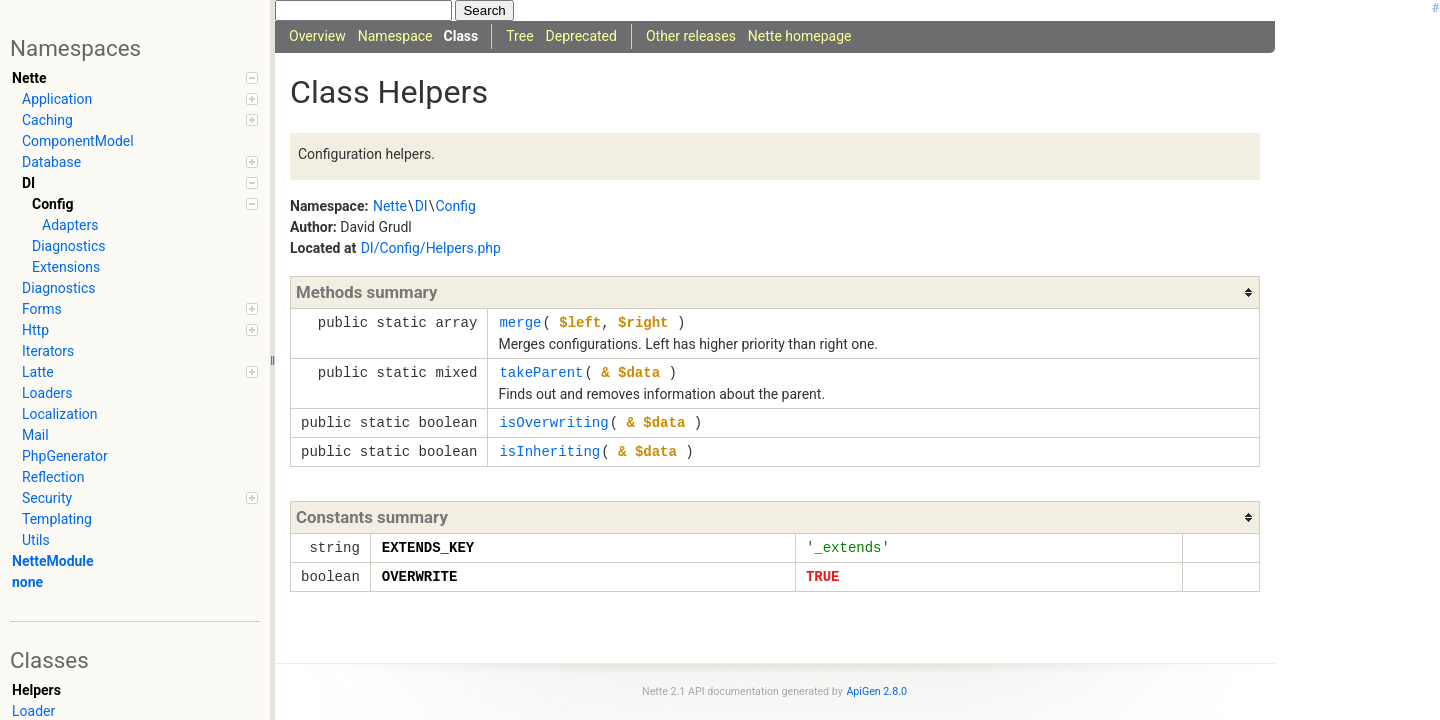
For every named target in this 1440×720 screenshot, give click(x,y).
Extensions (66, 267)
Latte (140, 372)
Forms (140, 309)
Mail (35, 435)
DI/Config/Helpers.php (431, 248)
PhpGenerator (65, 456)
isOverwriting (553, 422)
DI (140, 183)
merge (520, 322)
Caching (140, 120)
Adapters (70, 225)
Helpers (36, 690)
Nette (135, 78)
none (27, 582)
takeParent (541, 372)
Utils (36, 540)
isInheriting (549, 451)
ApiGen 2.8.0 (876, 691)
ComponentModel (78, 141)
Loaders (47, 393)
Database (140, 162)
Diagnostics (69, 246)
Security (140, 498)
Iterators (48, 351)
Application (140, 99)
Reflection (53, 477)
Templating (57, 519)
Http (140, 330)
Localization (60, 414)
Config (145, 204)
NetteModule (53, 561)
